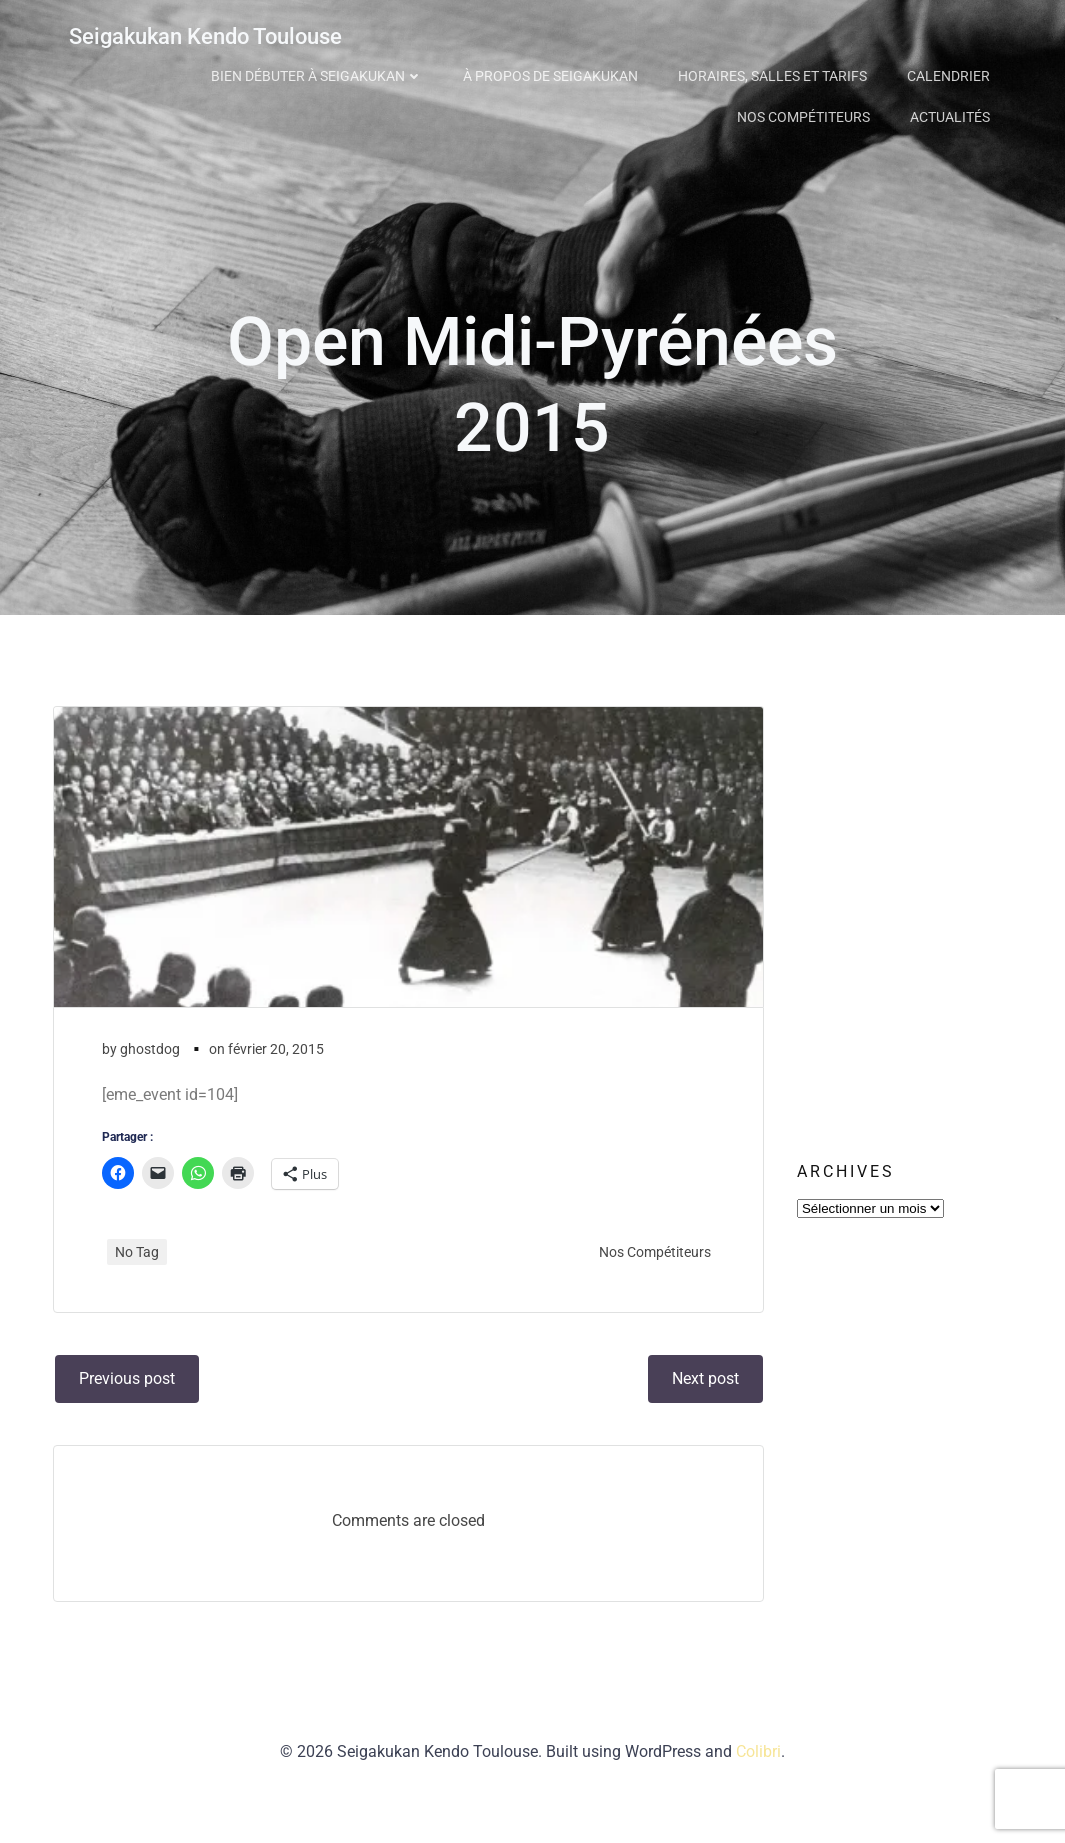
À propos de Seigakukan (553, 73)
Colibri (758, 1783)
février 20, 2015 (278, 1067)
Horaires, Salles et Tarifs (775, 73)
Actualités (953, 114)
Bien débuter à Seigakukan (320, 73)
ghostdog (152, 1067)
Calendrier (951, 73)
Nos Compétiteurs (806, 114)
